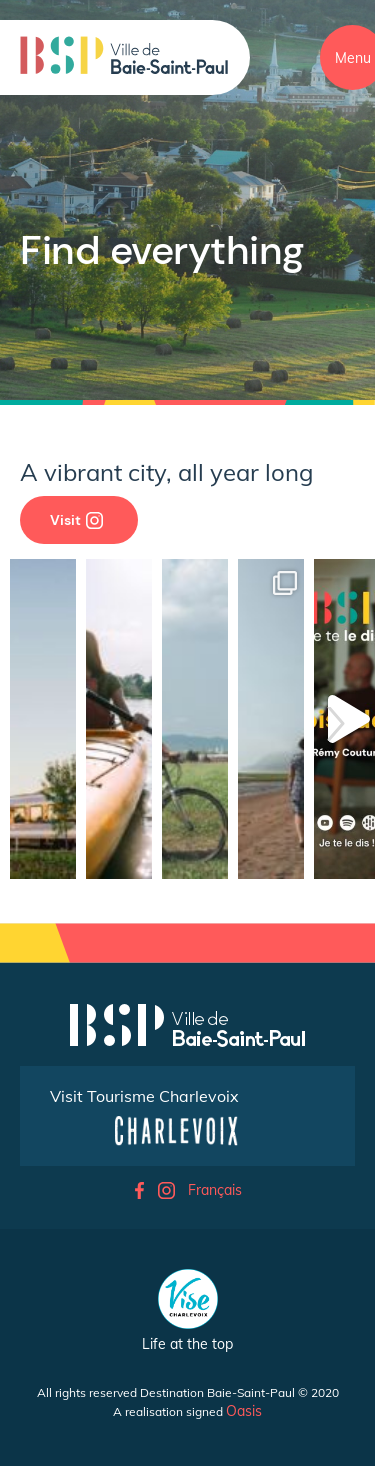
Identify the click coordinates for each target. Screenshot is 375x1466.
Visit (76, 520)
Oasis (244, 1411)
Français (215, 1190)
